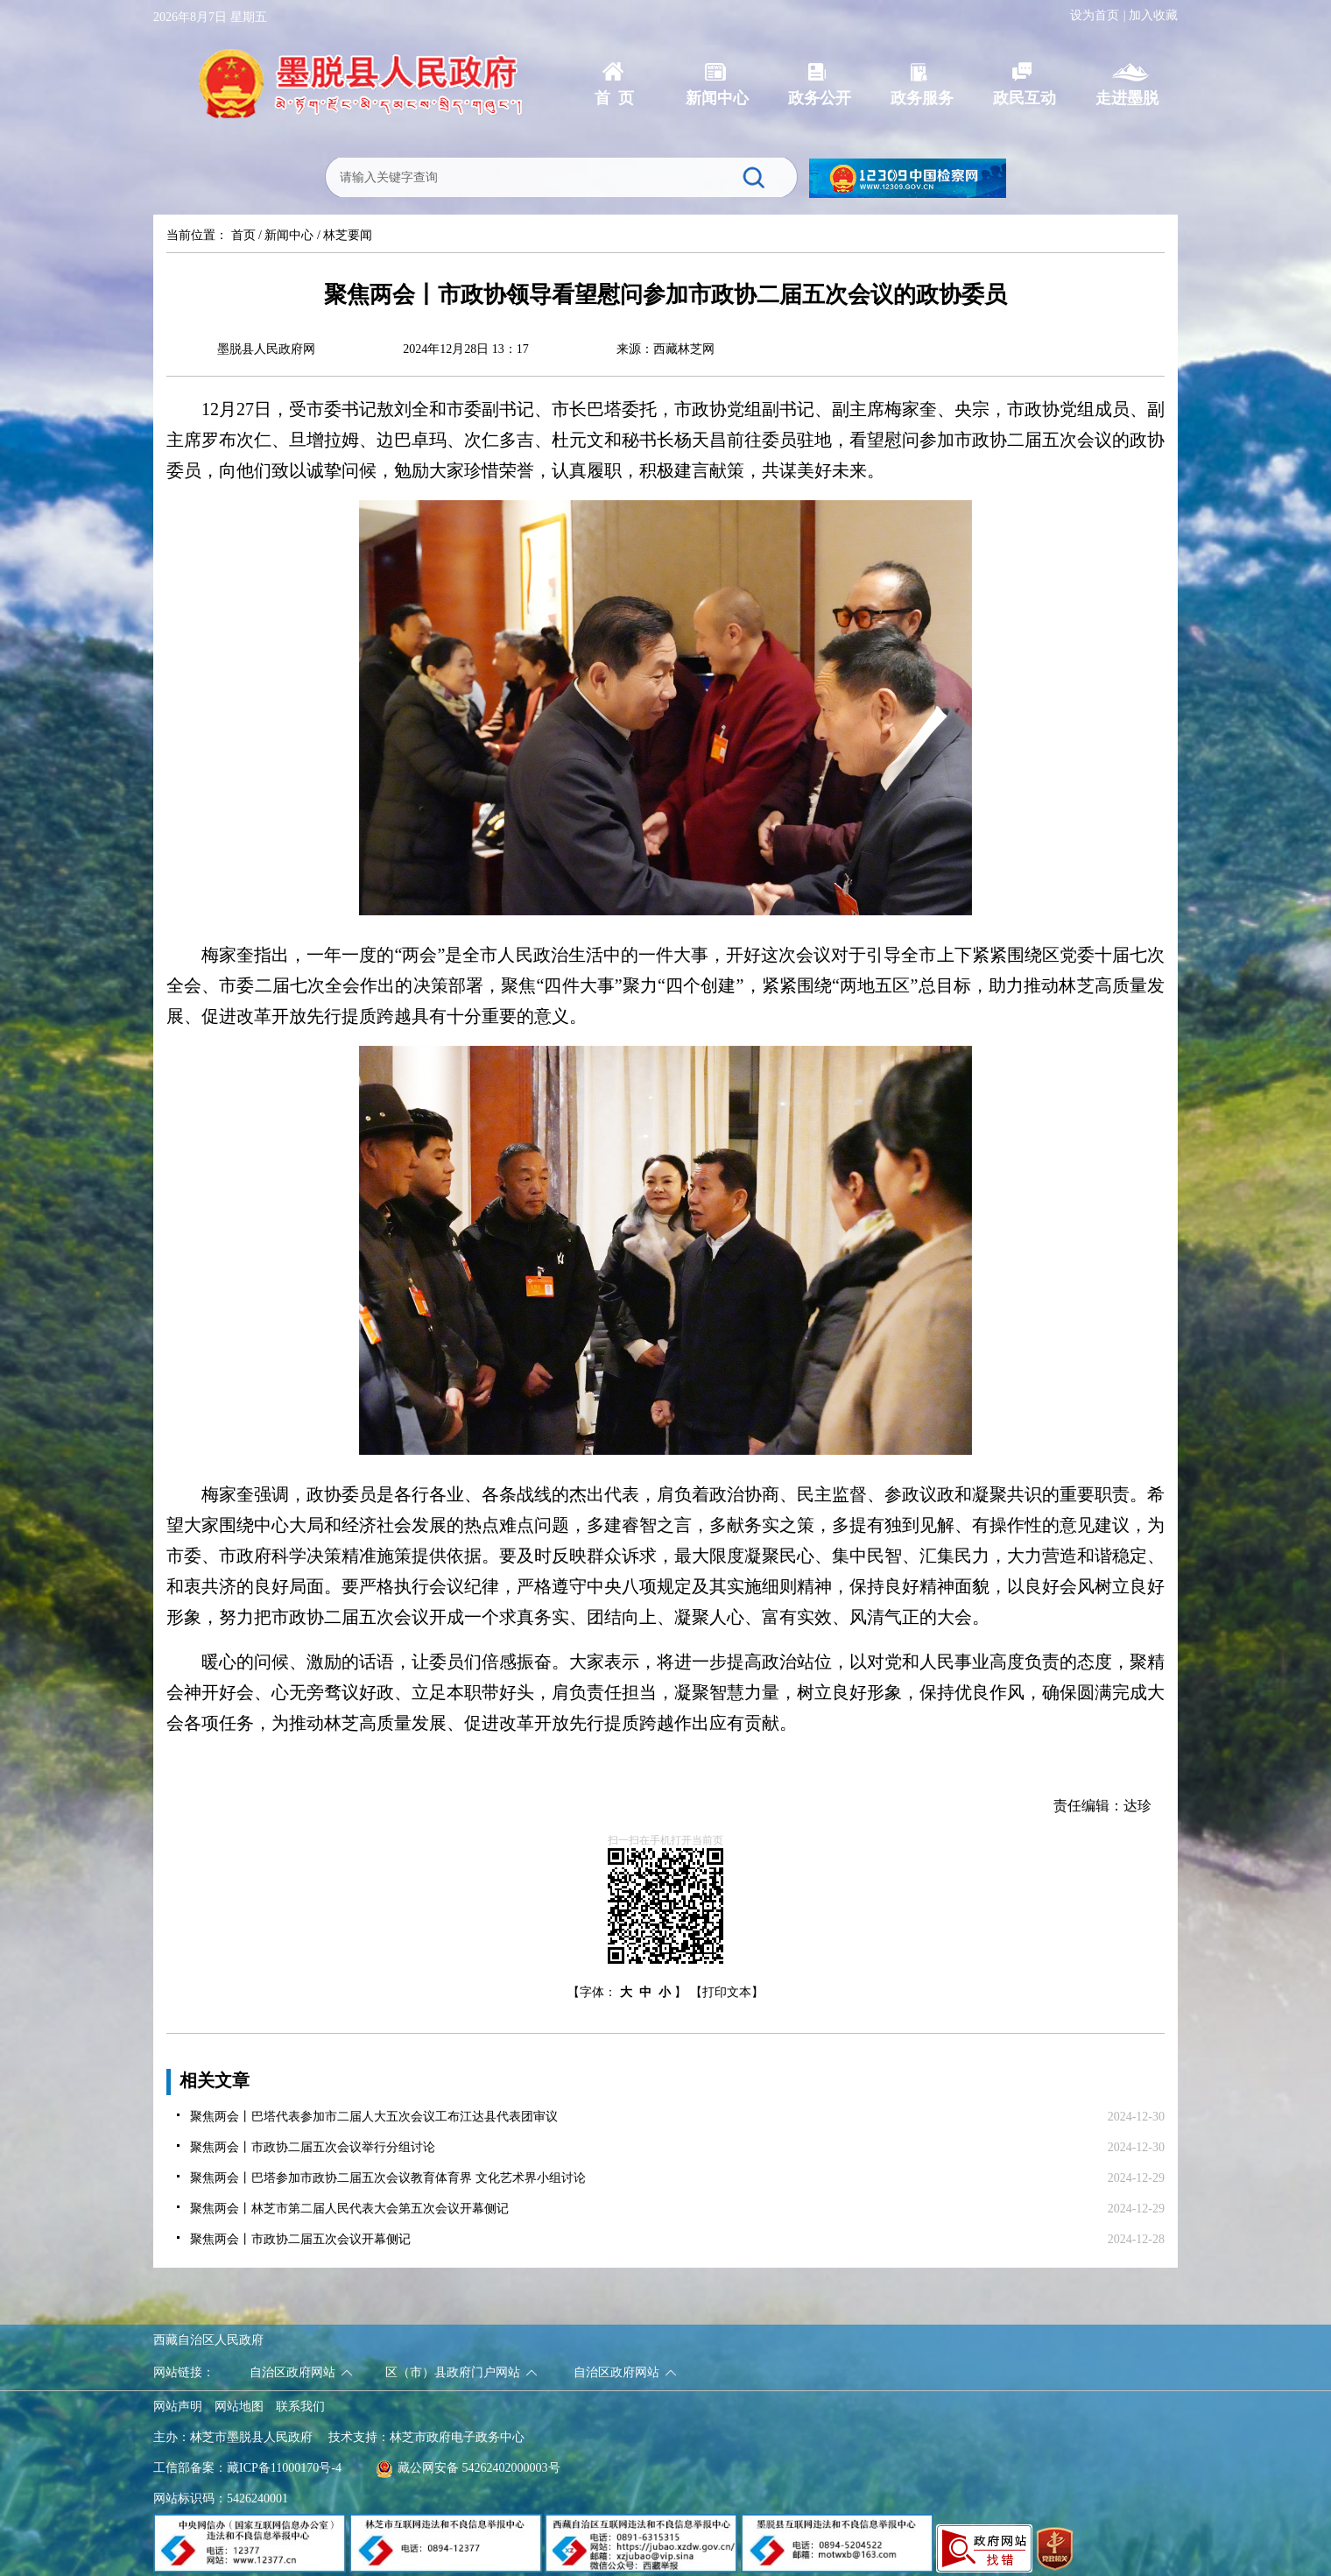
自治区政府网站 (292, 2372)
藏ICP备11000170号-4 (284, 2467)
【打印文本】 (727, 1992)
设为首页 (1094, 15)
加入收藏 (1153, 15)
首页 (243, 235)
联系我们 (300, 2406)
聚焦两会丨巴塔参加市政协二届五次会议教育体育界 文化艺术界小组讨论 (388, 2177)
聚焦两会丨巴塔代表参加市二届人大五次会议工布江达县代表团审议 (374, 2116)
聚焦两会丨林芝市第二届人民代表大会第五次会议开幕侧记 (349, 2208)
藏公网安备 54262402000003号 (468, 2467)
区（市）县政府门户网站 (452, 2372)
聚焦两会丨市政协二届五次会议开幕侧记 (300, 2239)
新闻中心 (288, 235)
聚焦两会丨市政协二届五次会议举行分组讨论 (312, 2147)
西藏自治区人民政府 (208, 2340)
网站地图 (239, 2406)
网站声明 (177, 2406)
